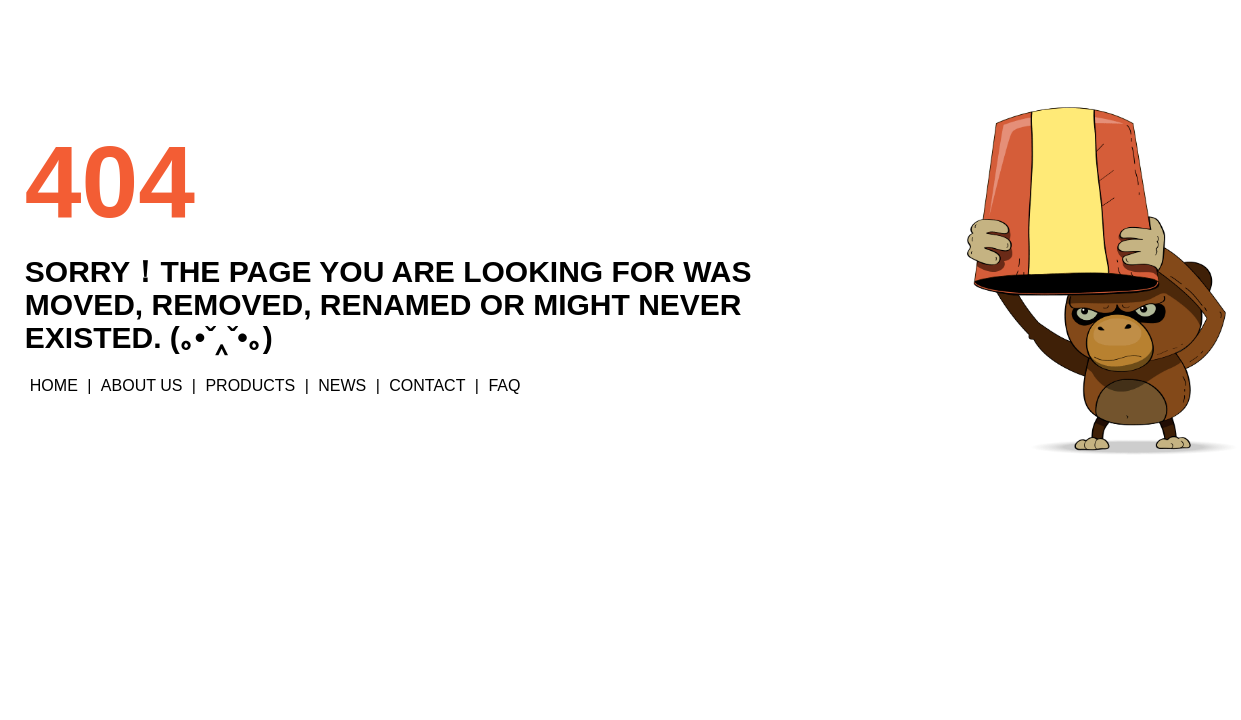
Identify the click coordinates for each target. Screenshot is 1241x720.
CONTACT (427, 385)
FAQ (504, 385)
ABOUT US (142, 385)
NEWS (342, 385)
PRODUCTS (250, 385)
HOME (54, 385)
